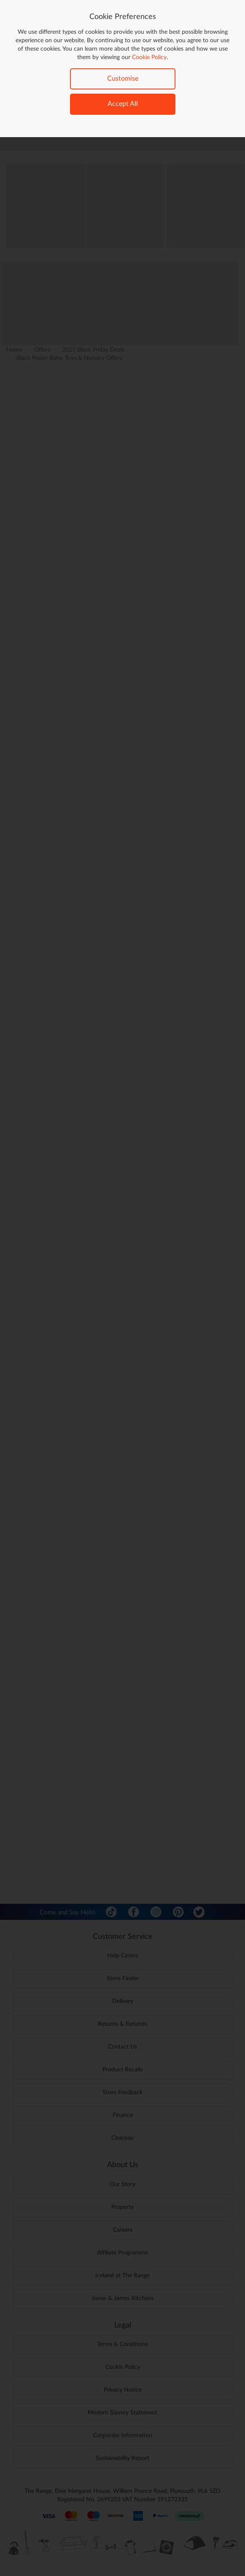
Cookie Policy (149, 57)
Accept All (123, 103)
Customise (122, 78)
